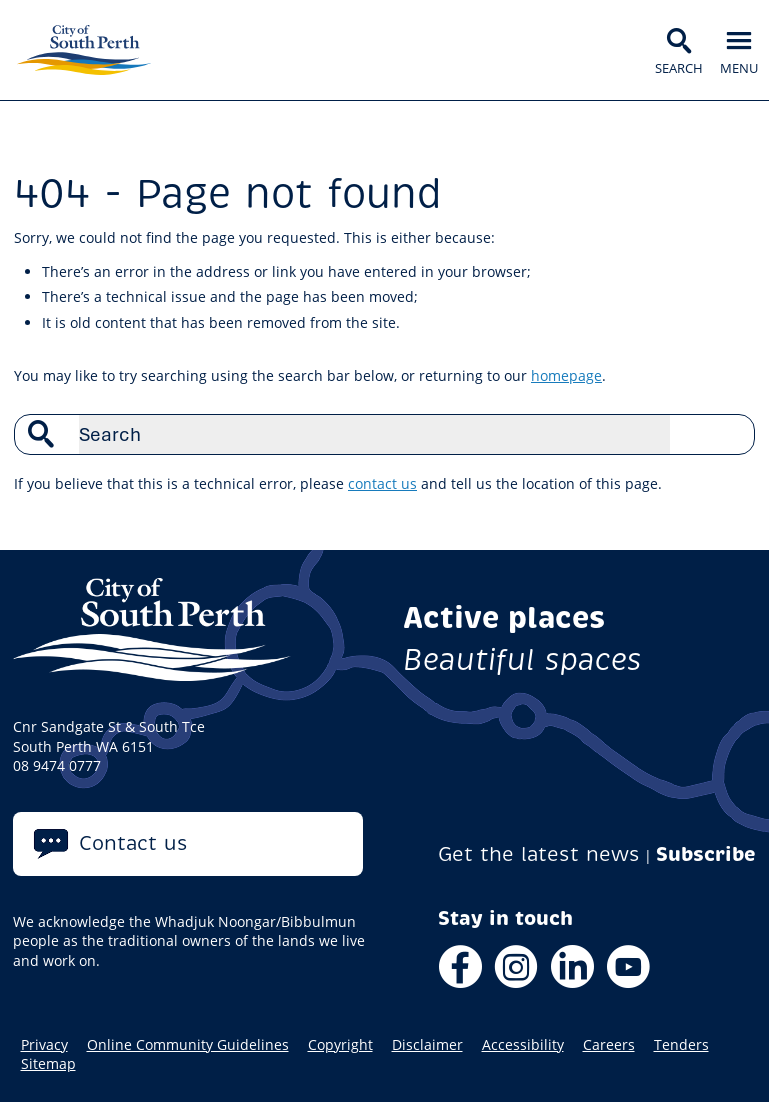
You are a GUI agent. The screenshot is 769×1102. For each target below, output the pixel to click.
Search (729, 434)
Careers (609, 1045)
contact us (382, 483)
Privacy (44, 1045)
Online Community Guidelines (188, 1045)
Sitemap (48, 1064)
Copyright (340, 1045)
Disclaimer (427, 1045)
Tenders (681, 1045)
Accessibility (523, 1045)
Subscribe (706, 854)
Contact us (133, 843)
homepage (566, 375)
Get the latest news (539, 854)
